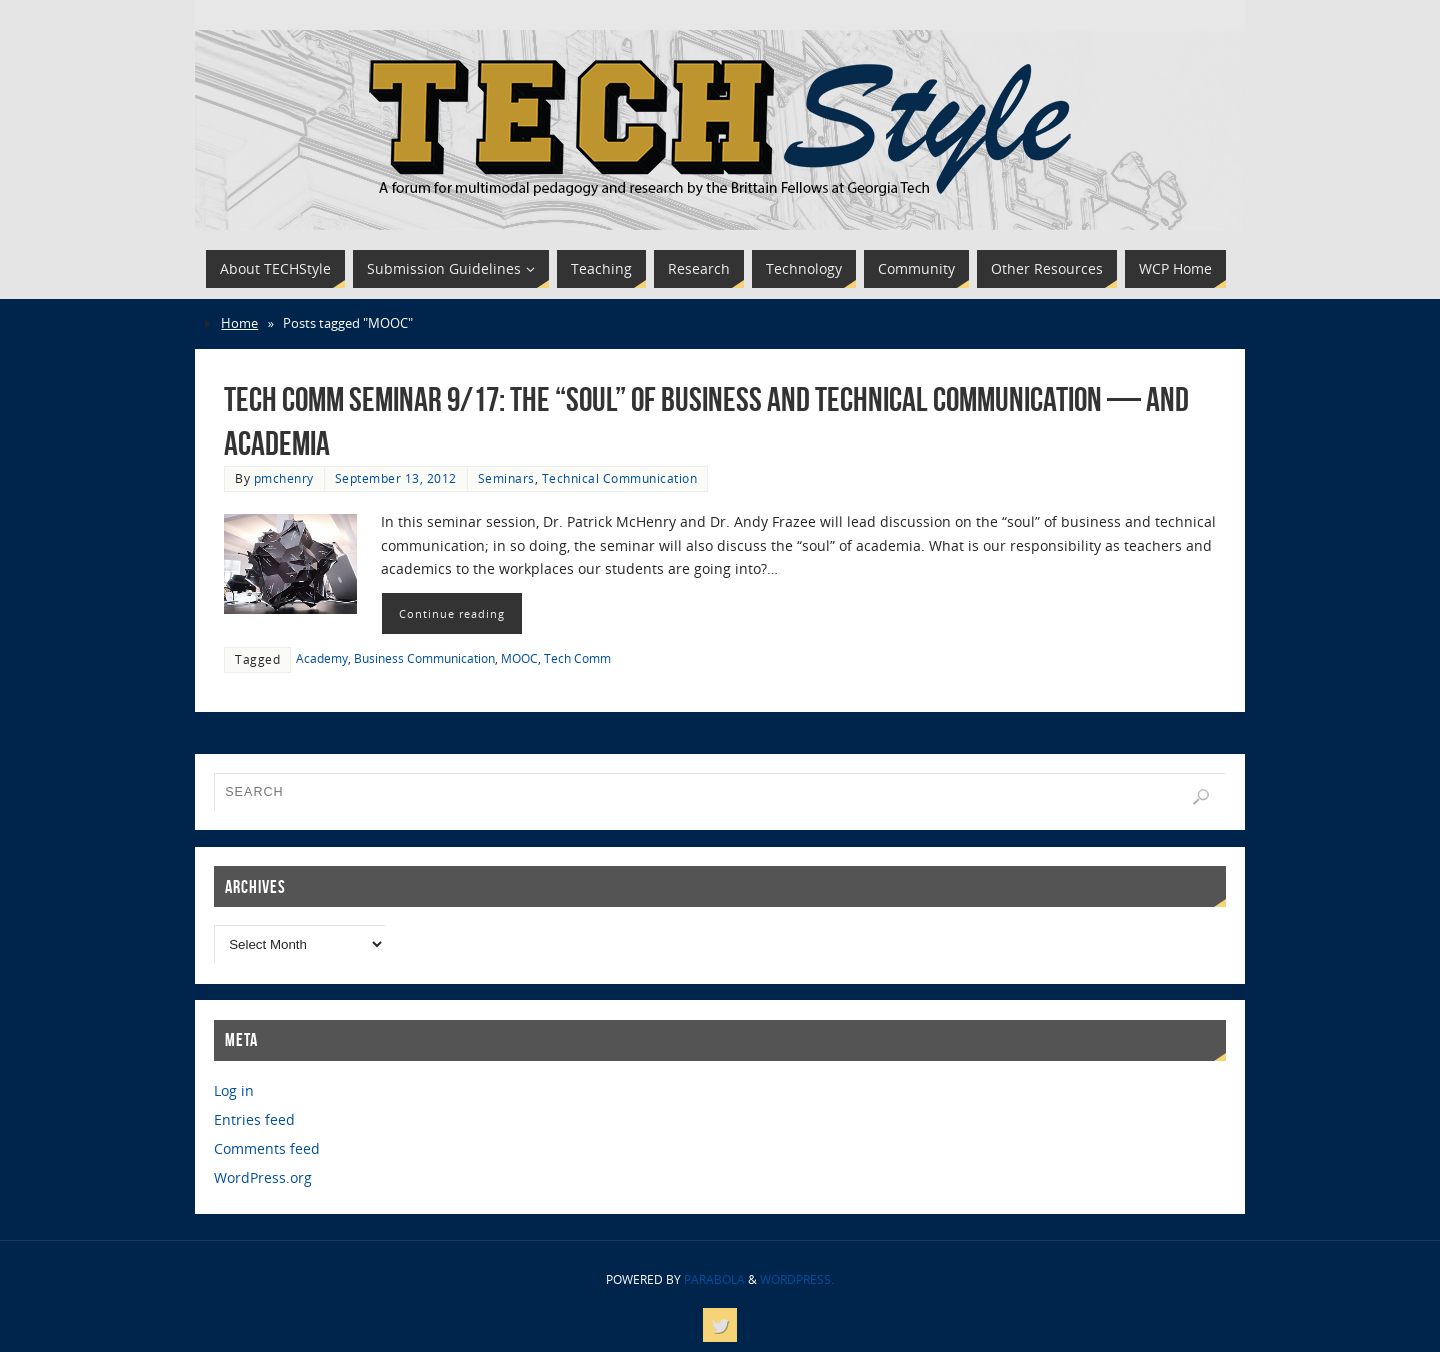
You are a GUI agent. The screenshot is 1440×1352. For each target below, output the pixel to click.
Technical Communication (620, 478)
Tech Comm (577, 658)
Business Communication (424, 658)
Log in (234, 1090)
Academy (322, 658)
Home (239, 323)
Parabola (714, 1279)
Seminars (506, 478)
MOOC (519, 658)
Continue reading (452, 613)
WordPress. (797, 1279)
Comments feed (267, 1148)
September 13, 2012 (396, 478)
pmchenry (284, 478)
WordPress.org (263, 1177)
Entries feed (254, 1119)
